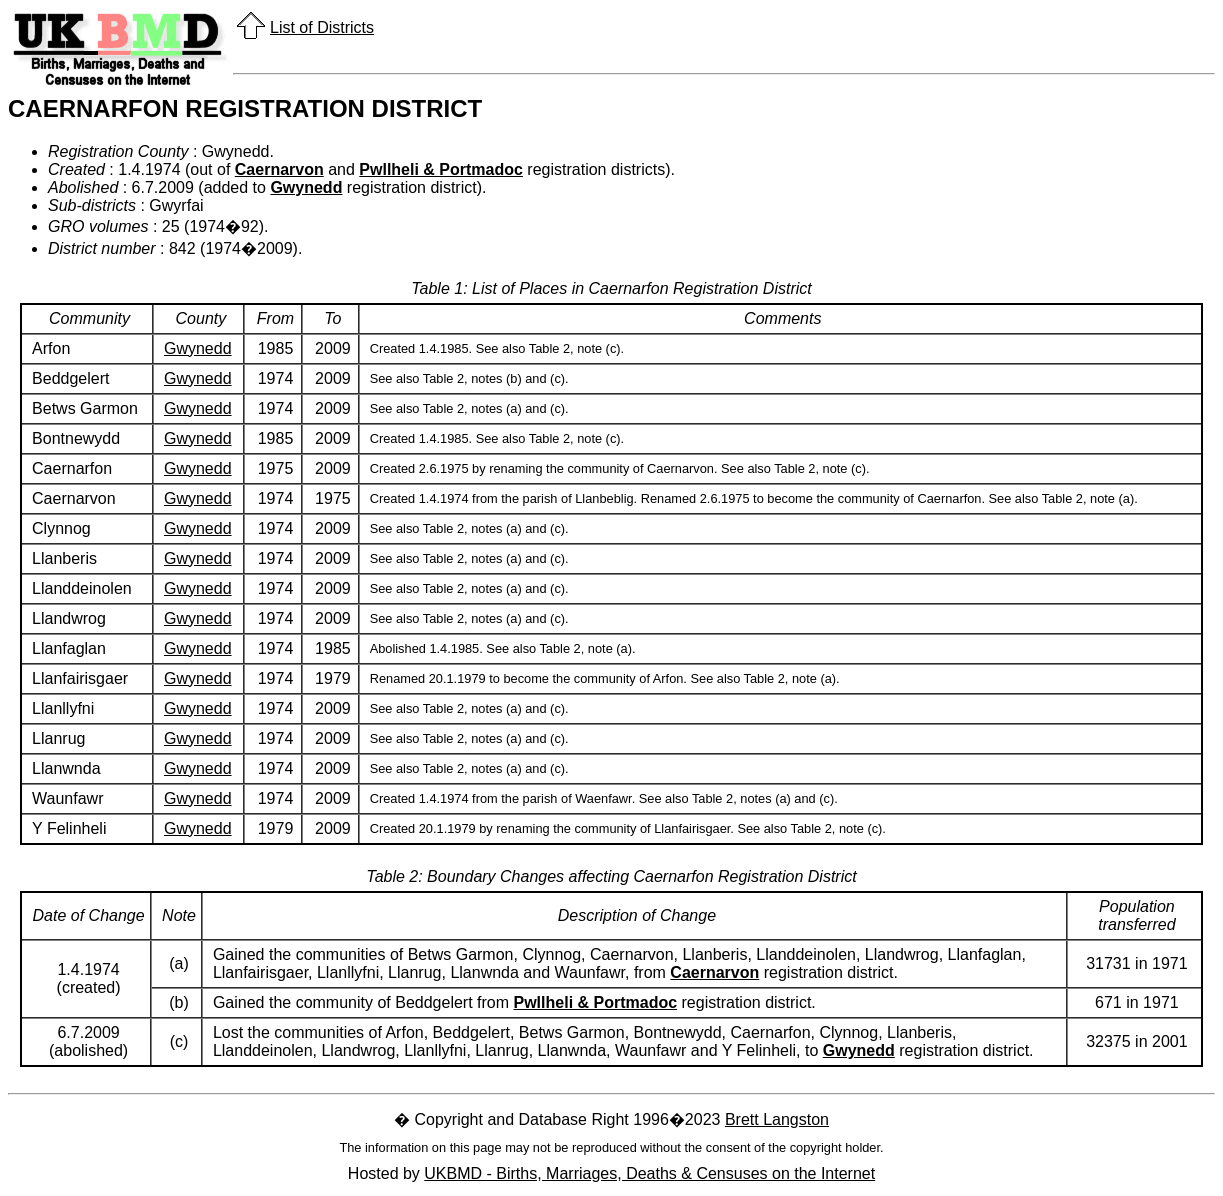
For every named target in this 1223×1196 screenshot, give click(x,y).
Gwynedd (306, 187)
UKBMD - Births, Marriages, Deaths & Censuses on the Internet (649, 1173)
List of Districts (322, 27)
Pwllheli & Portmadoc (441, 169)
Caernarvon (279, 169)
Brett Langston (777, 1119)
